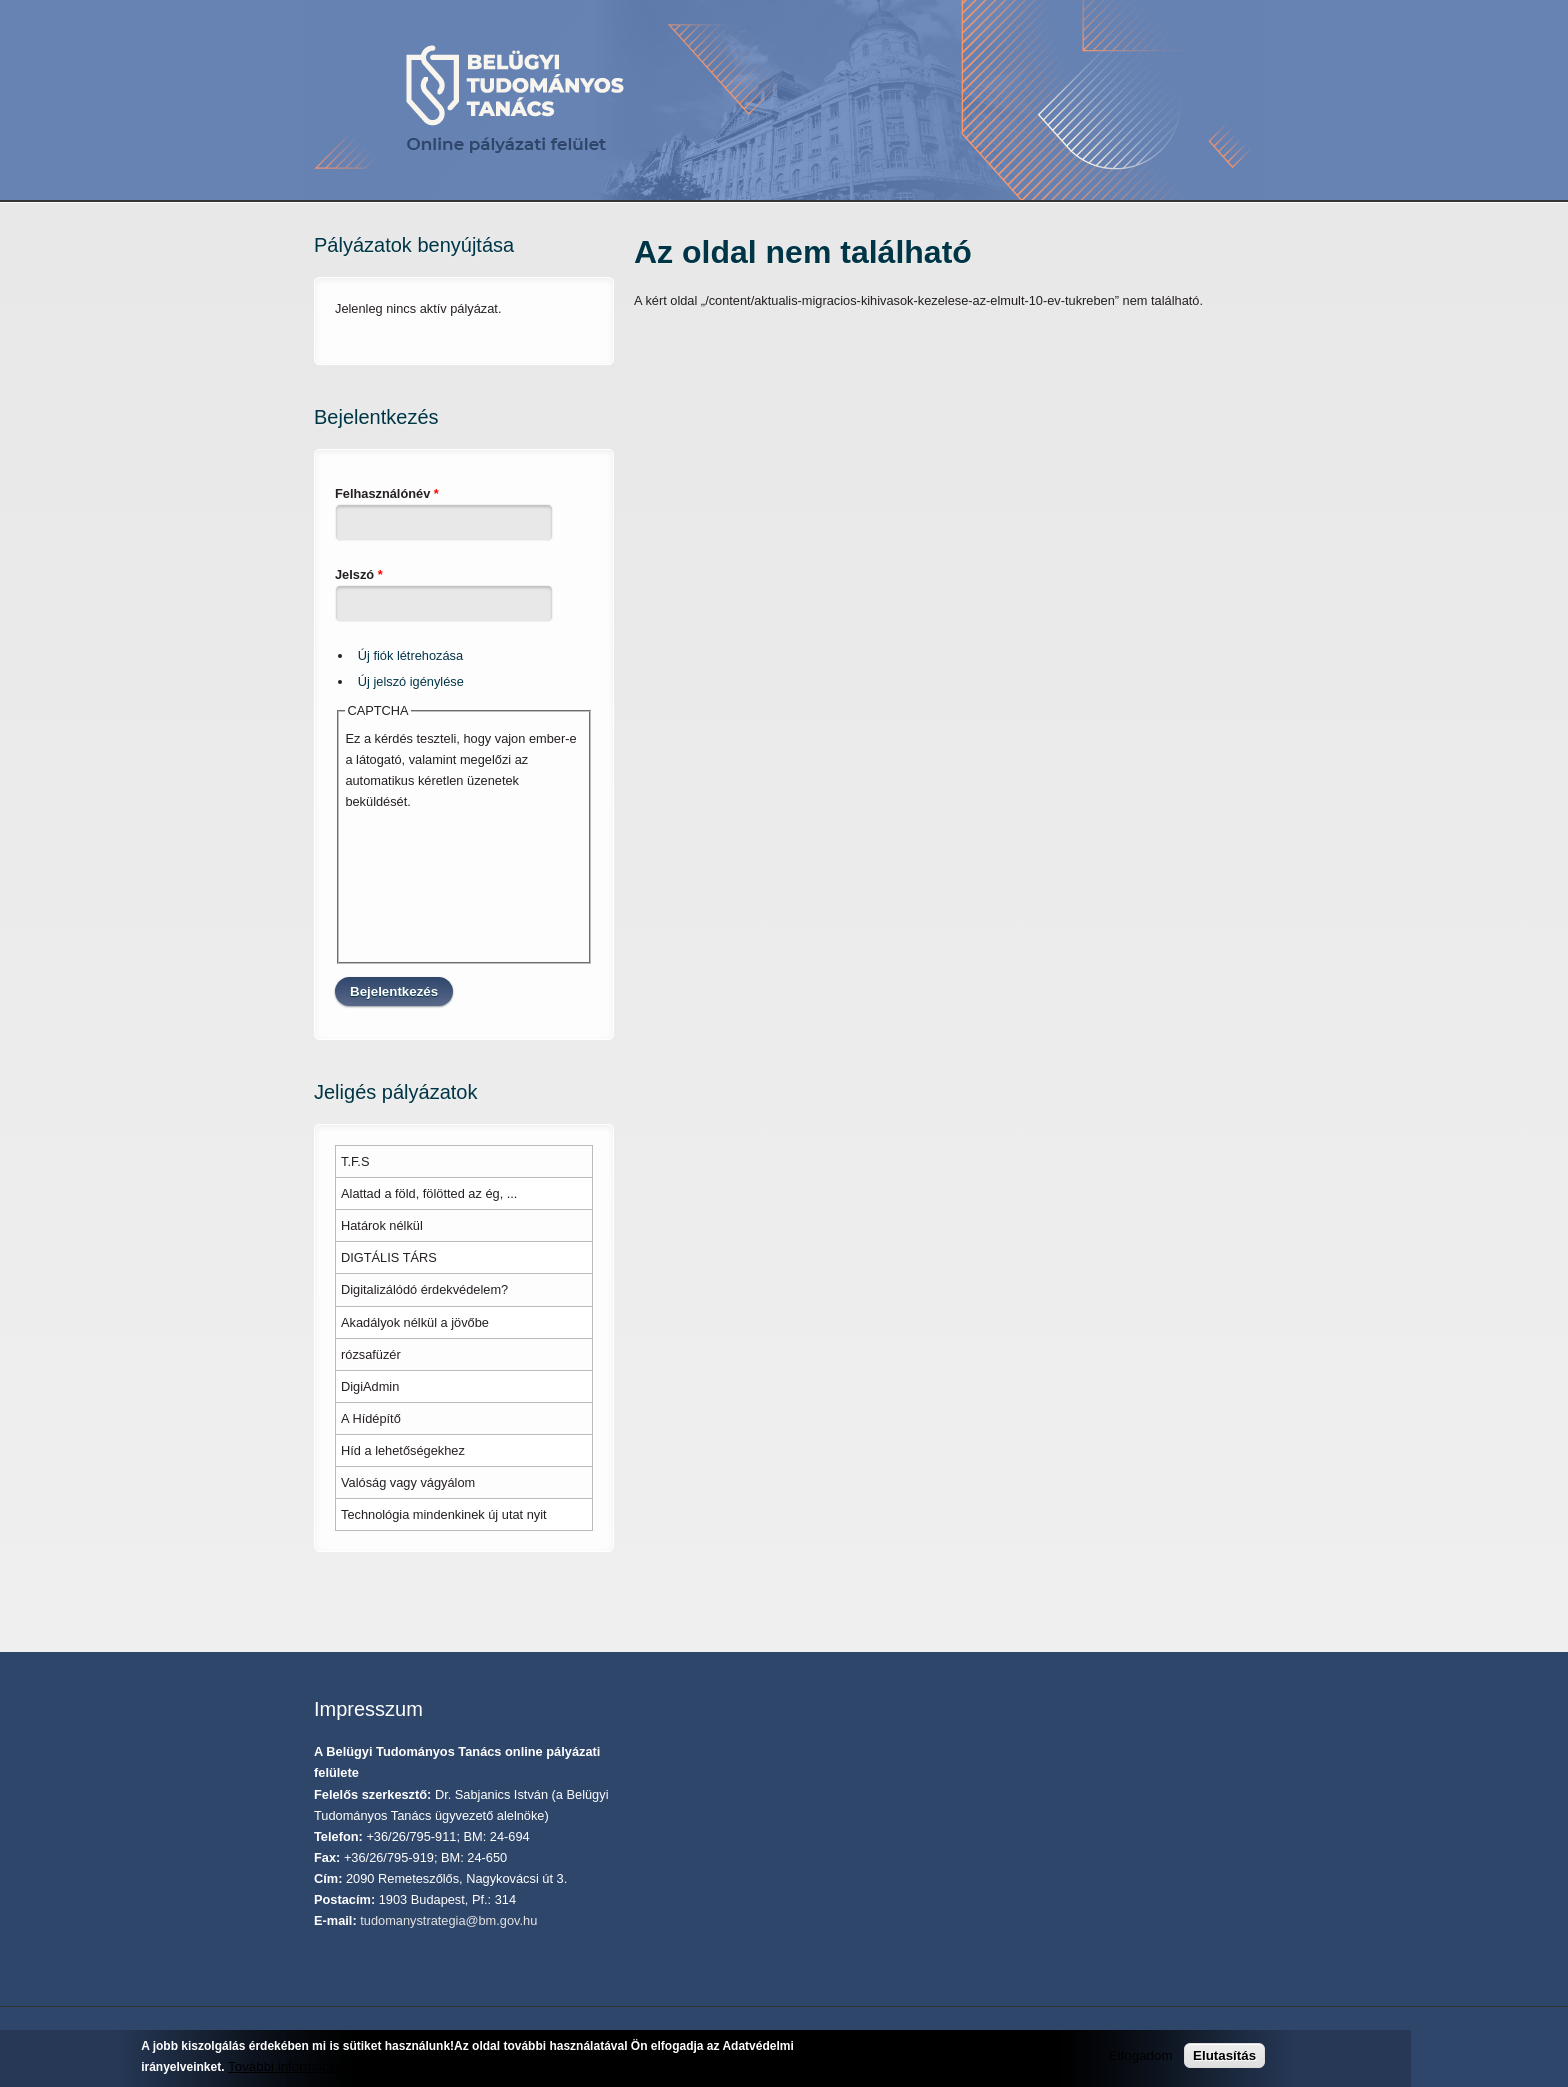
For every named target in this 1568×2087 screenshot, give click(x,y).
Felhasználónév (387, 493)
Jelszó (359, 574)
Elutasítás (1224, 2055)
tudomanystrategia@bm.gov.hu (448, 1920)
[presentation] (427, 884)
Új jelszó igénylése (411, 681)
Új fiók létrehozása (410, 655)
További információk (287, 2066)
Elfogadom (1141, 2055)
